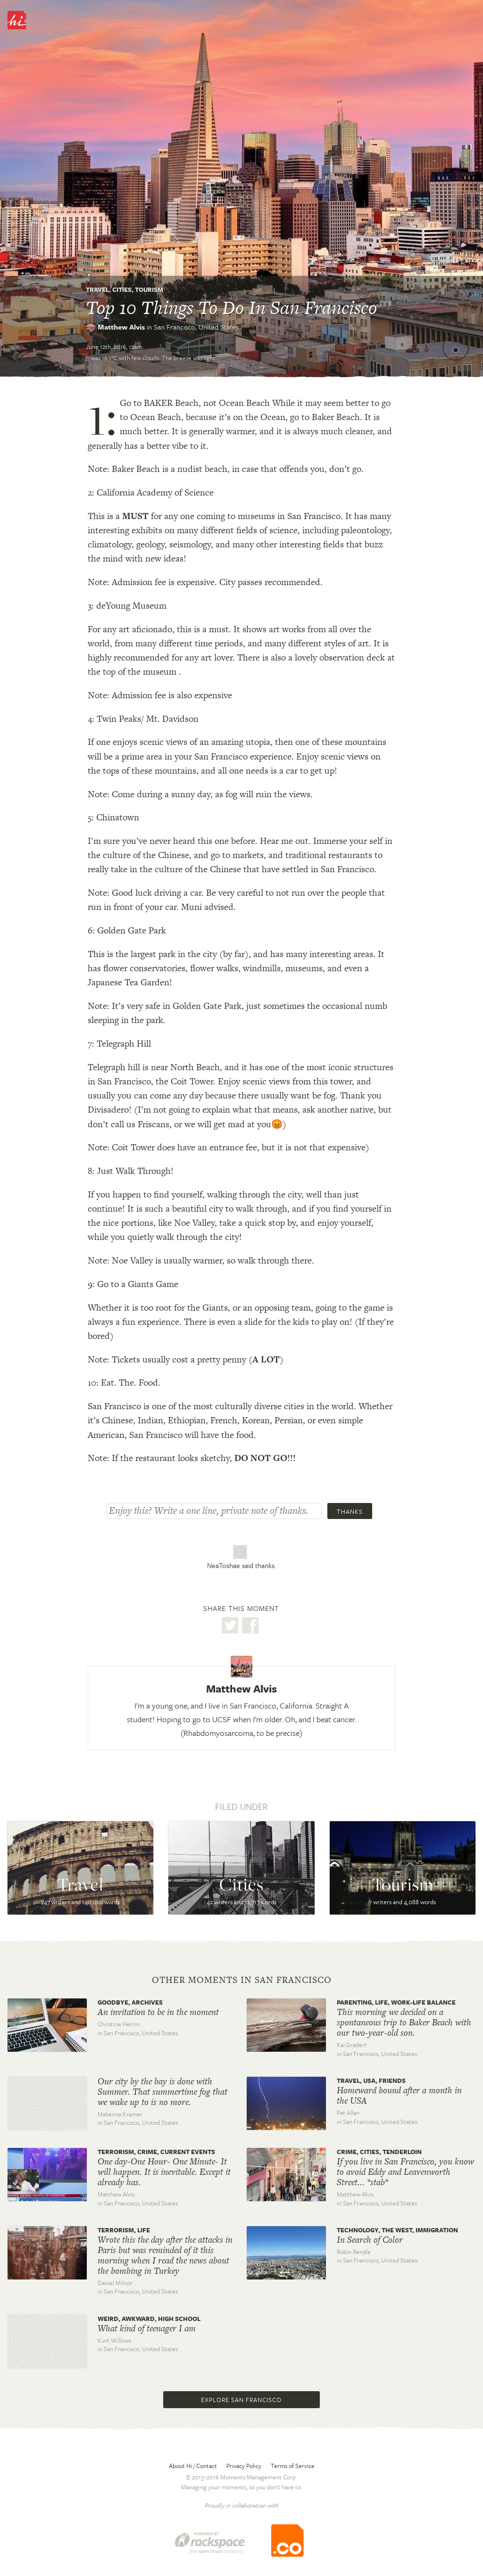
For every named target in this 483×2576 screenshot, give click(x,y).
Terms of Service (293, 2465)
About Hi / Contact (193, 2465)
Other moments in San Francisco (242, 1980)
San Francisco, (196, 327)
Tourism (149, 289)
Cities (122, 289)
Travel (97, 289)
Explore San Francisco (241, 2399)
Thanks (350, 1511)
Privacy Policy (243, 2465)
